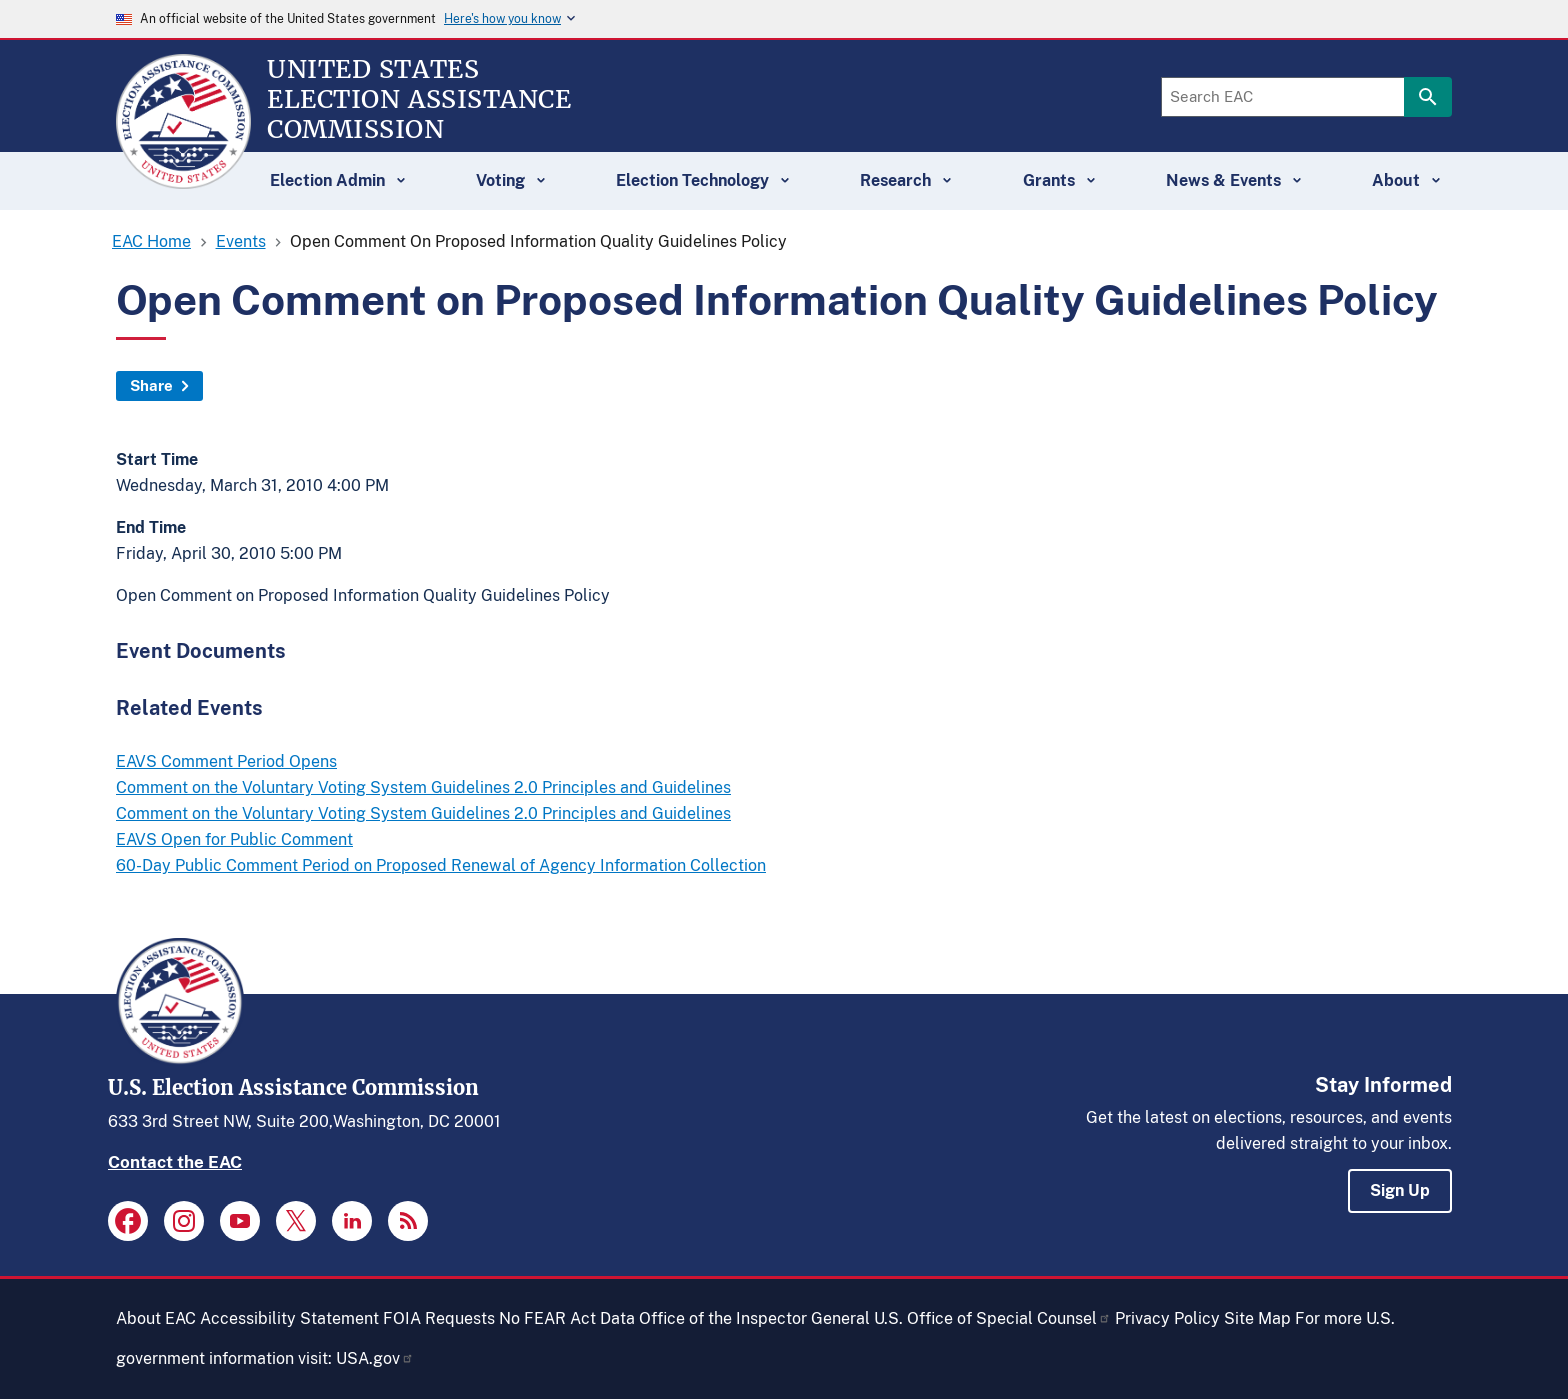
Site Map (1257, 1318)
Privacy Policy (1167, 1318)
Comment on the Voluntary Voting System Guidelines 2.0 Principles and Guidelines (423, 787)
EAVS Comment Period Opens (226, 761)
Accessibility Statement (289, 1318)
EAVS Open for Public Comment (234, 839)
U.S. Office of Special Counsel (992, 1318)
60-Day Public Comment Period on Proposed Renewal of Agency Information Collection (441, 865)
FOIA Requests (439, 1318)
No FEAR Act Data (567, 1318)
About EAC (156, 1318)
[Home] (183, 180)
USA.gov (375, 1358)
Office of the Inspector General (754, 1318)
